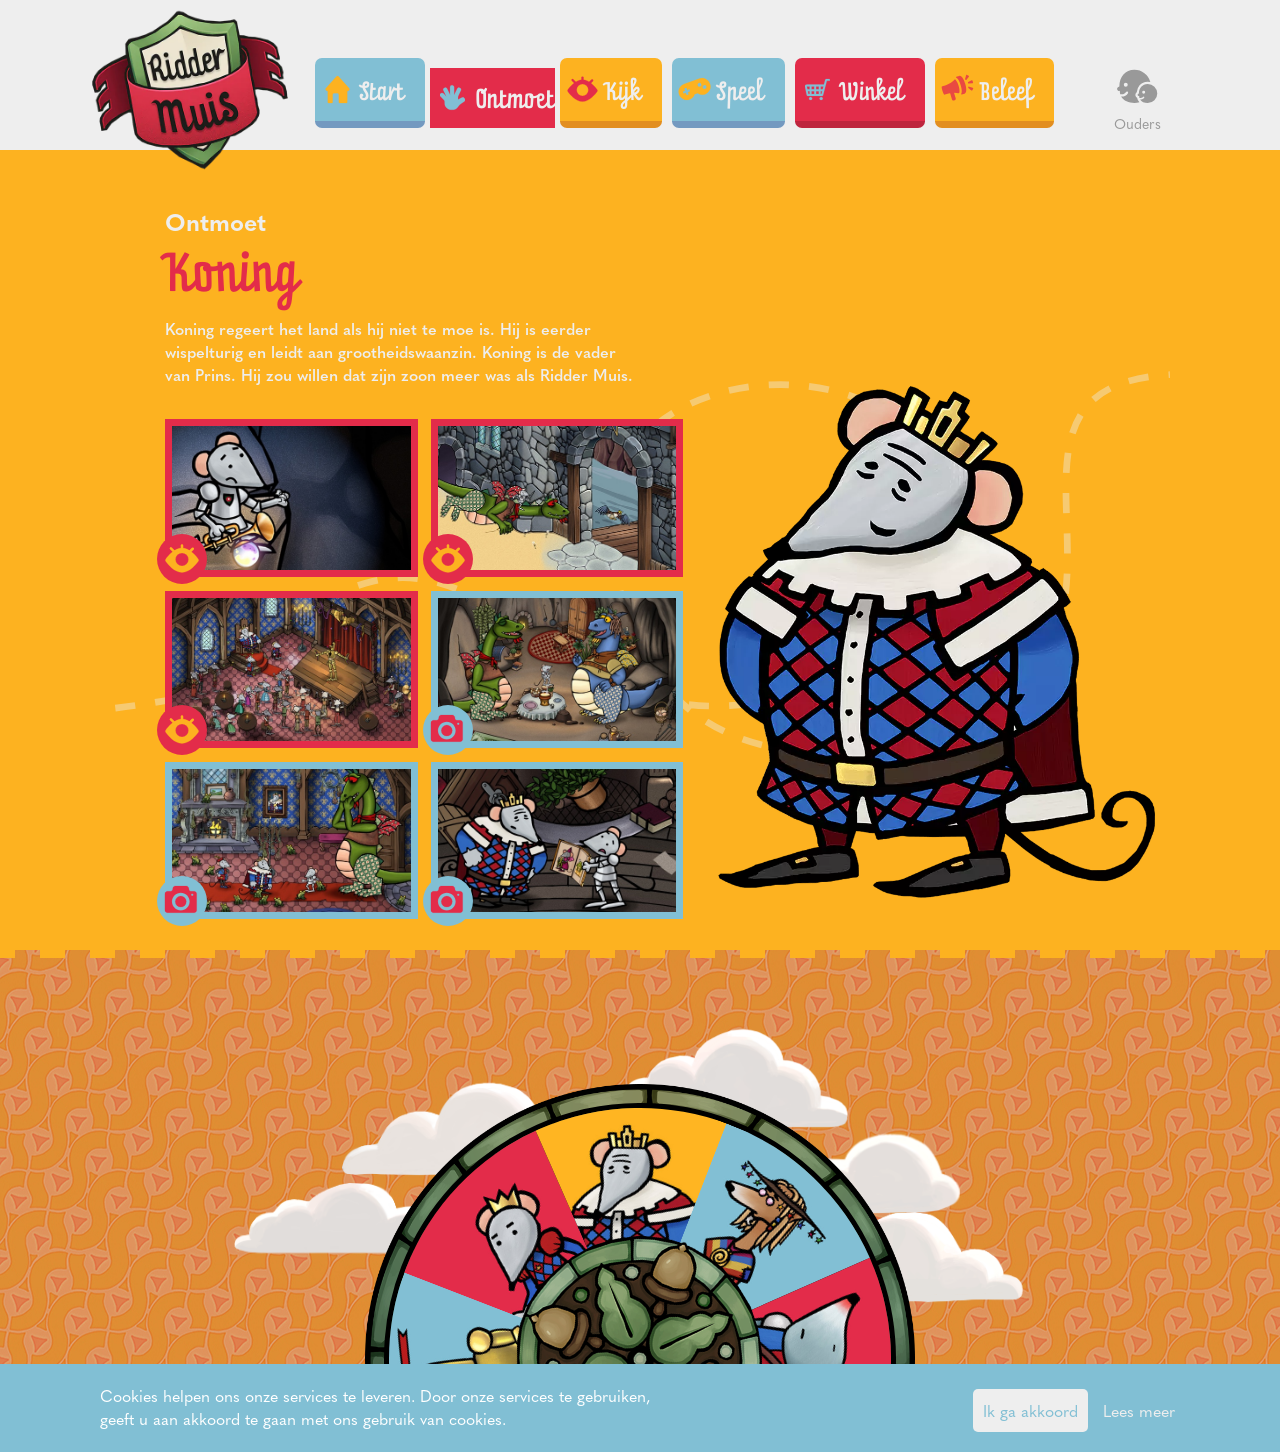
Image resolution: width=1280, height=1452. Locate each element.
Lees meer (1139, 1410)
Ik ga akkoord (1030, 1410)
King (552, 1204)
